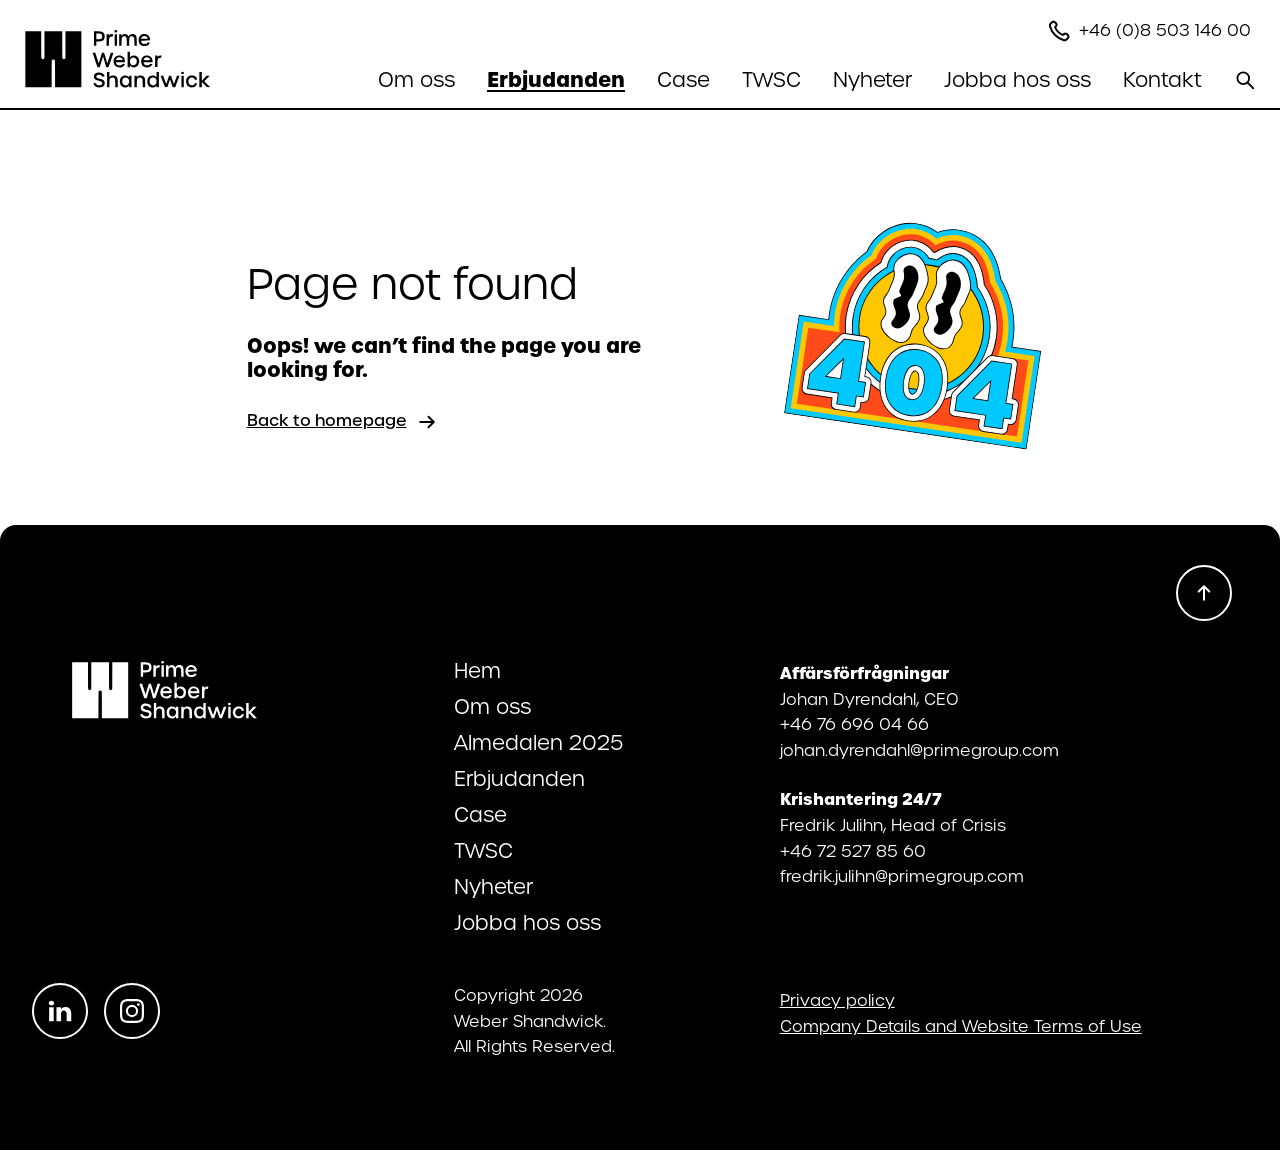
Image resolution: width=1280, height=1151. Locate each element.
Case (683, 80)
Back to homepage (343, 422)
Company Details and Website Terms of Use (961, 1027)
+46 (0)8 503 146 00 (1167, 30)
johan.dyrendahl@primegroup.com (919, 750)
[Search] (1245, 80)
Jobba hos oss (527, 923)
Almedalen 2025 (538, 743)
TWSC (771, 80)
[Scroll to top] (1204, 593)
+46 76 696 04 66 (854, 724)
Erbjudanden (519, 779)
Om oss (492, 707)
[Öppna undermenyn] (416, 80)
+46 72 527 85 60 (853, 851)
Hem (477, 671)
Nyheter (872, 80)
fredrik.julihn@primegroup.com (902, 876)
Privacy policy (837, 1001)
